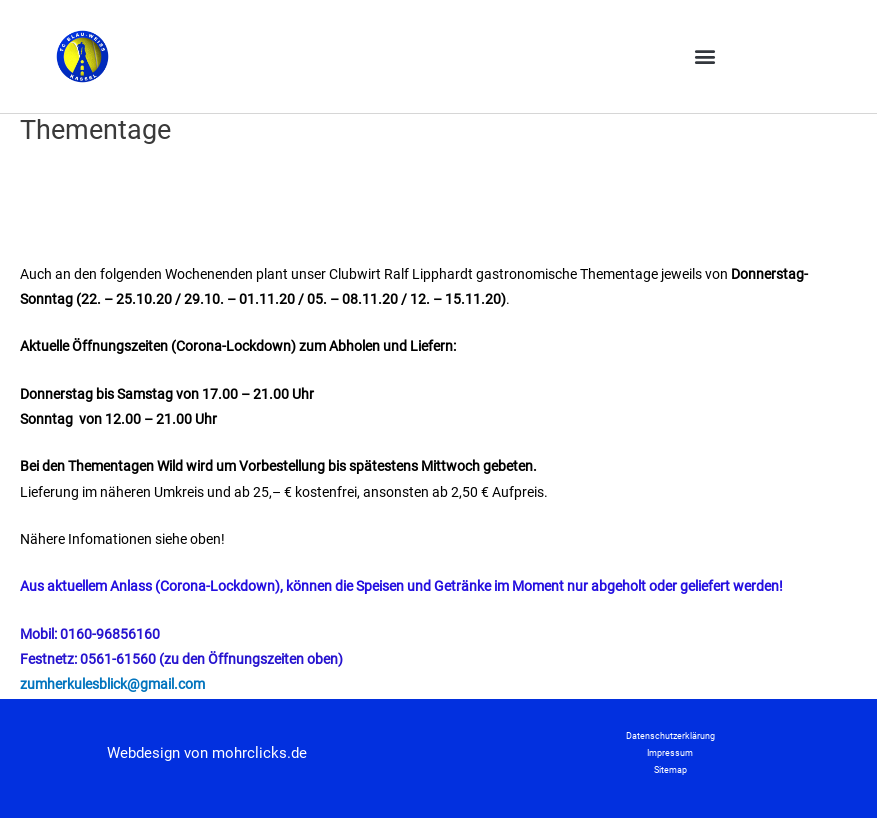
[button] (704, 56)
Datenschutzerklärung (670, 736)
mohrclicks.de (259, 753)
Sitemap (670, 770)
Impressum (670, 753)
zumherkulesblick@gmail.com (112, 684)
